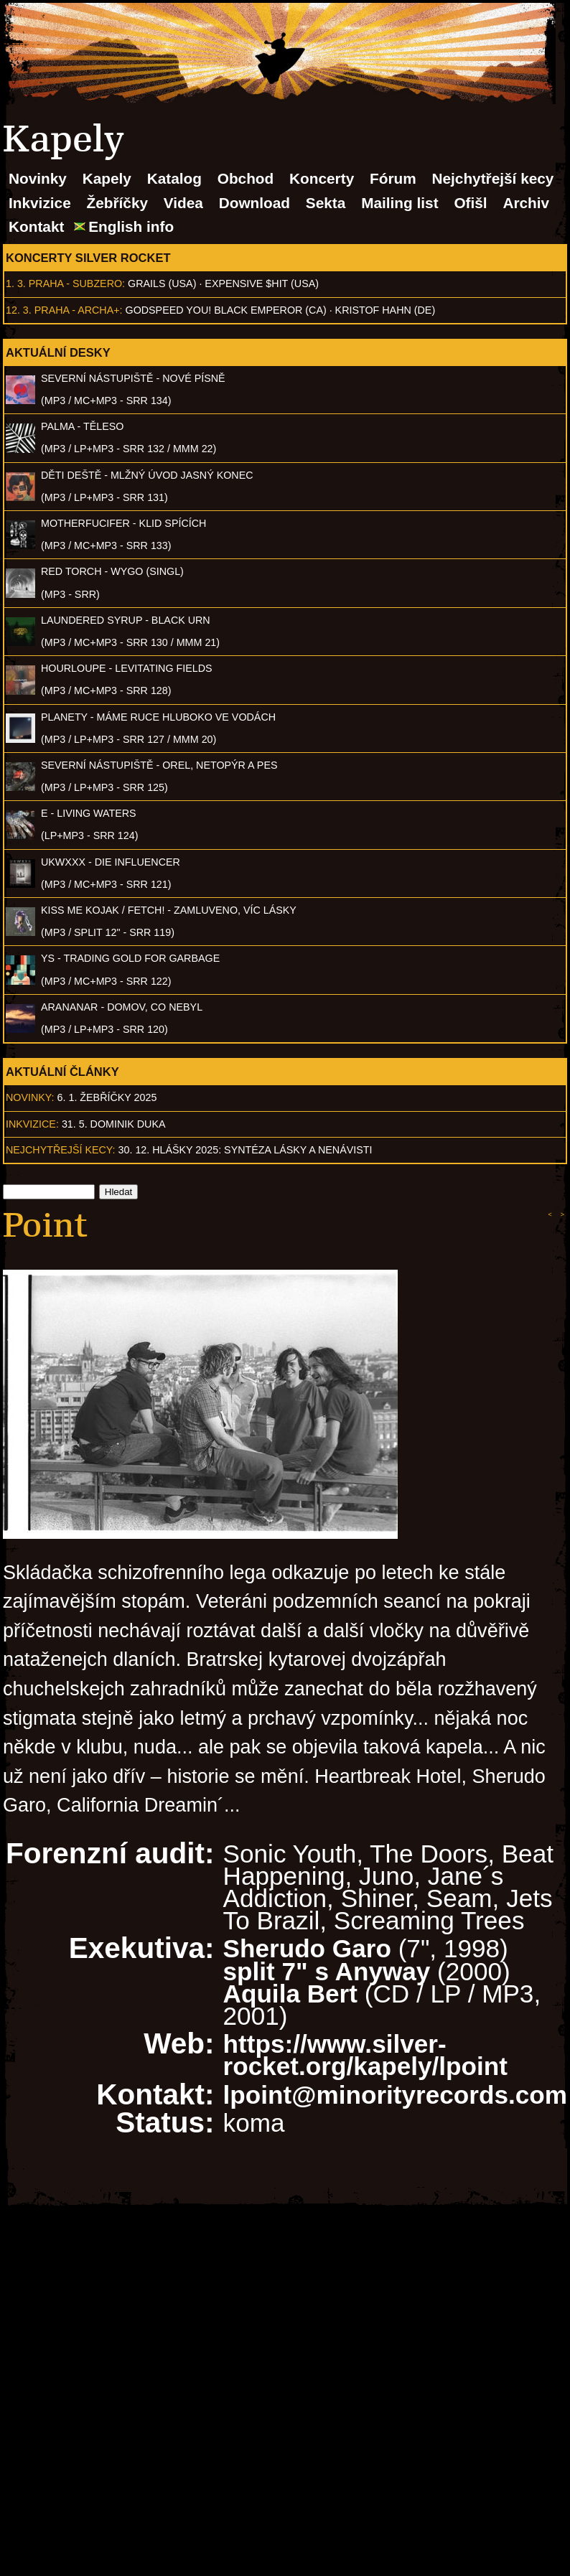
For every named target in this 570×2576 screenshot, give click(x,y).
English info (131, 226)
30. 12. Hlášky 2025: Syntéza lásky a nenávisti (245, 1150)
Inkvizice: (32, 1124)
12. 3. (19, 310)
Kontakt (36, 226)
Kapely (107, 178)
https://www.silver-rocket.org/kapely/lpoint (365, 2055)
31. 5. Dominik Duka (114, 1124)
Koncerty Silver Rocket (88, 257)
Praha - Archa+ (77, 310)
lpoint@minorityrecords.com (395, 2095)
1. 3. (16, 283)
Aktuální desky (58, 352)
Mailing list (399, 203)
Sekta (326, 203)
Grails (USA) (162, 283)
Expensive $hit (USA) (262, 283)
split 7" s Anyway (327, 1971)
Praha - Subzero (75, 283)
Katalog (174, 178)
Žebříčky (117, 203)
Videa (183, 203)
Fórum (393, 178)
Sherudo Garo (307, 1948)
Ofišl (470, 203)
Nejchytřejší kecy (492, 178)
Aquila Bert (290, 1994)
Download (254, 203)
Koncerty (321, 178)
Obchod (246, 178)
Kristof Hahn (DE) (385, 310)
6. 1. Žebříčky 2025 (107, 1097)
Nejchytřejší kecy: (61, 1150)
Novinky (38, 178)
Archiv (526, 203)
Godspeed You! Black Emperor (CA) (226, 310)
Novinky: (30, 1097)
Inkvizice (40, 203)
